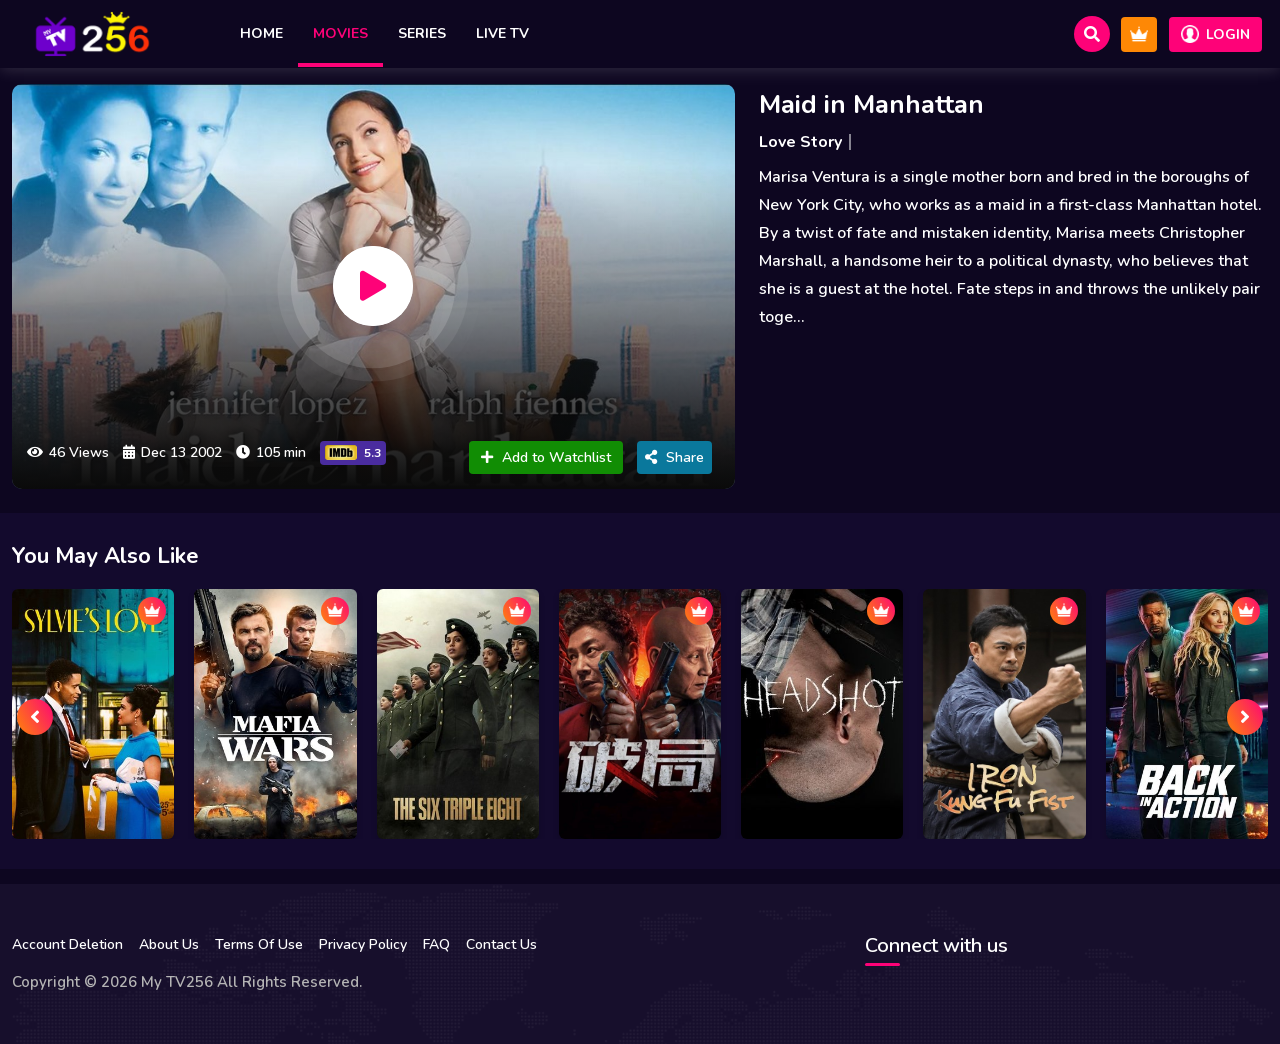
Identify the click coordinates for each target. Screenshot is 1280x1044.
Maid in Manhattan (871, 104)
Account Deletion (67, 944)
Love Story (800, 142)
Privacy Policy (363, 944)
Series (422, 33)
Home (261, 33)
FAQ (436, 944)
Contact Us (501, 944)
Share (674, 457)
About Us (169, 944)
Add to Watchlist (546, 457)
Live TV (502, 33)
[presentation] (35, 717)
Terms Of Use (259, 944)
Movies (340, 33)
